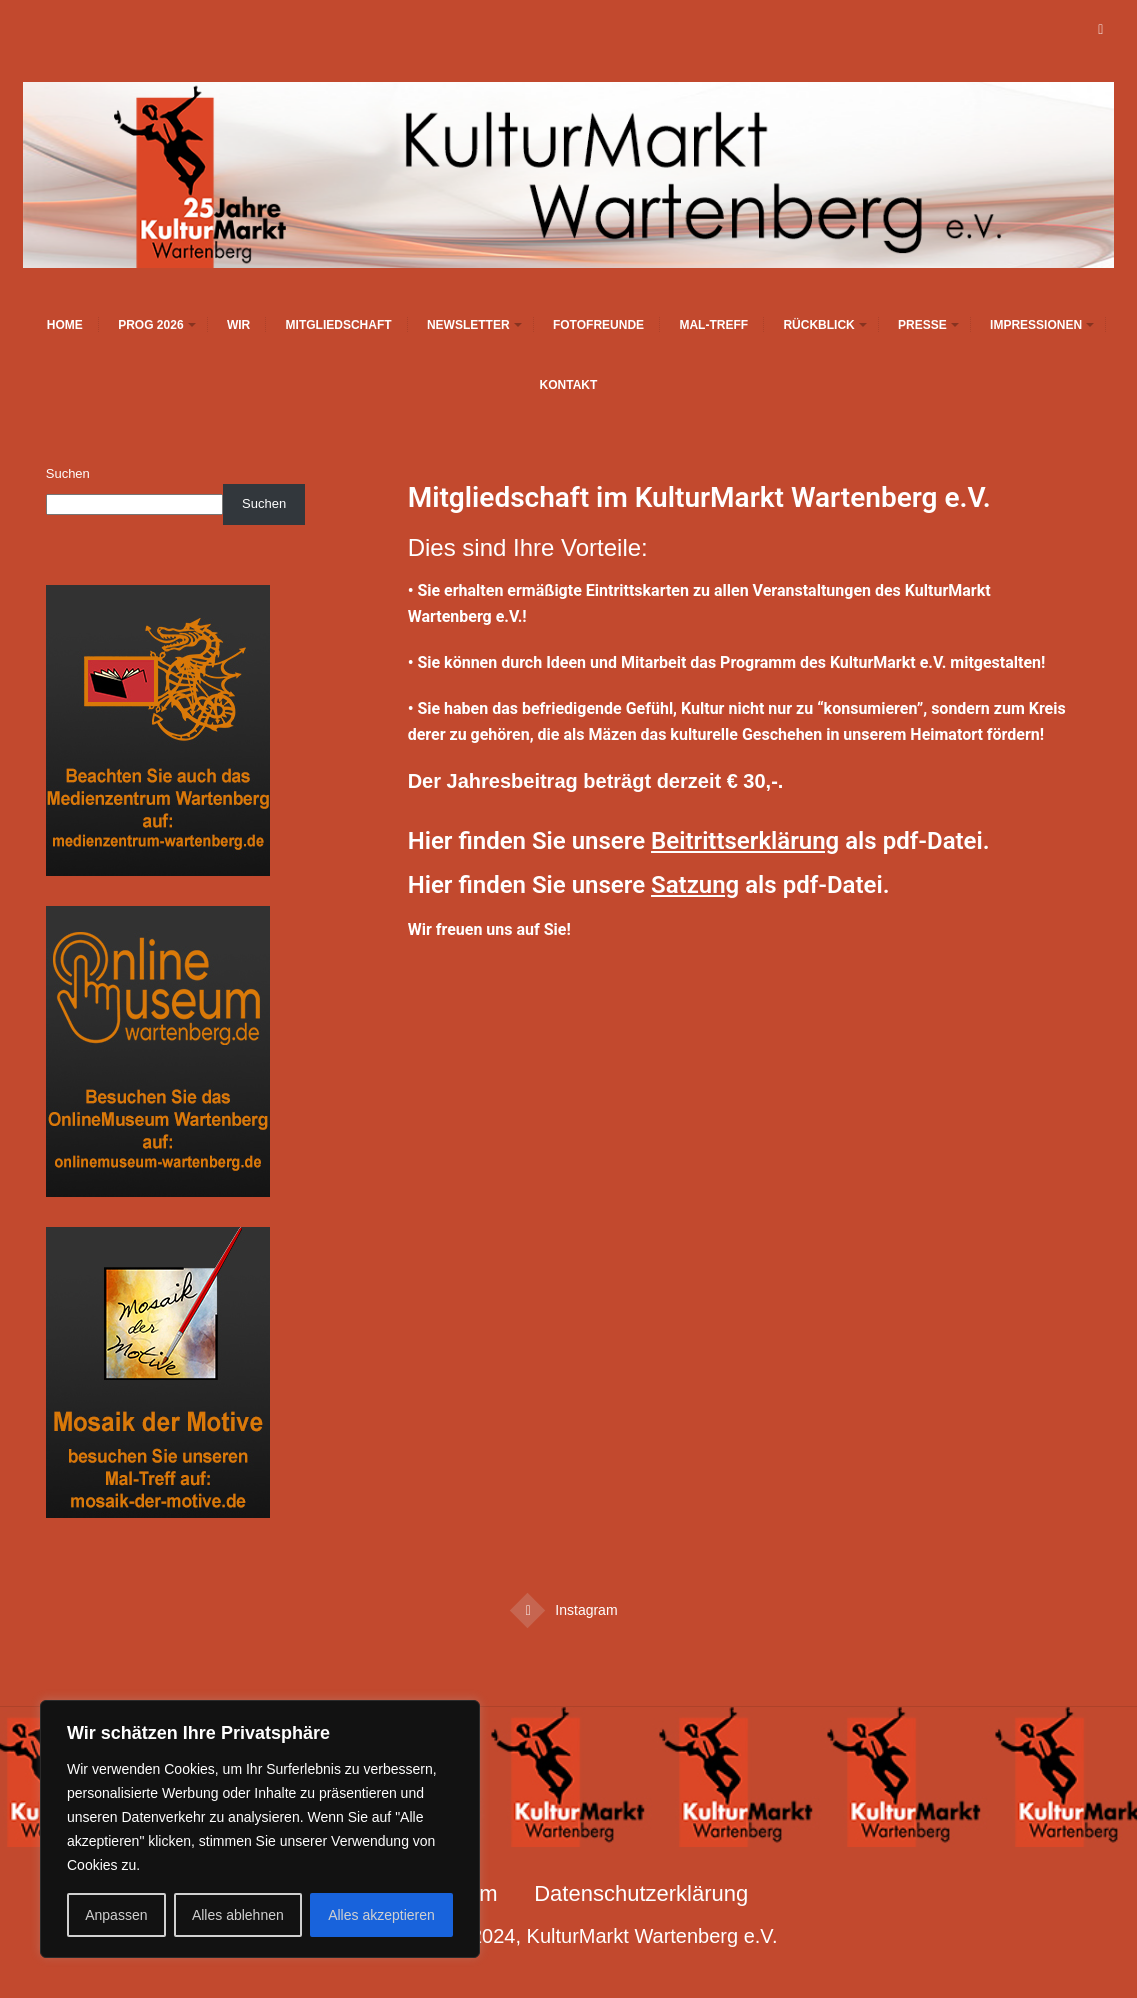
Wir (238, 325)
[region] (260, 1829)
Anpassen (116, 1915)
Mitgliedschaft (339, 325)
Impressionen (1036, 325)
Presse (922, 325)
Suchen (68, 473)
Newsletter (468, 325)
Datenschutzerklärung (641, 1893)
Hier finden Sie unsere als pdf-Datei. (699, 841)
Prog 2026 (150, 325)
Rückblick (818, 325)
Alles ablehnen (238, 1915)
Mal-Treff (713, 325)
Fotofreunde (598, 325)
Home (65, 325)
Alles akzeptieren (381, 1915)
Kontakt (569, 385)
